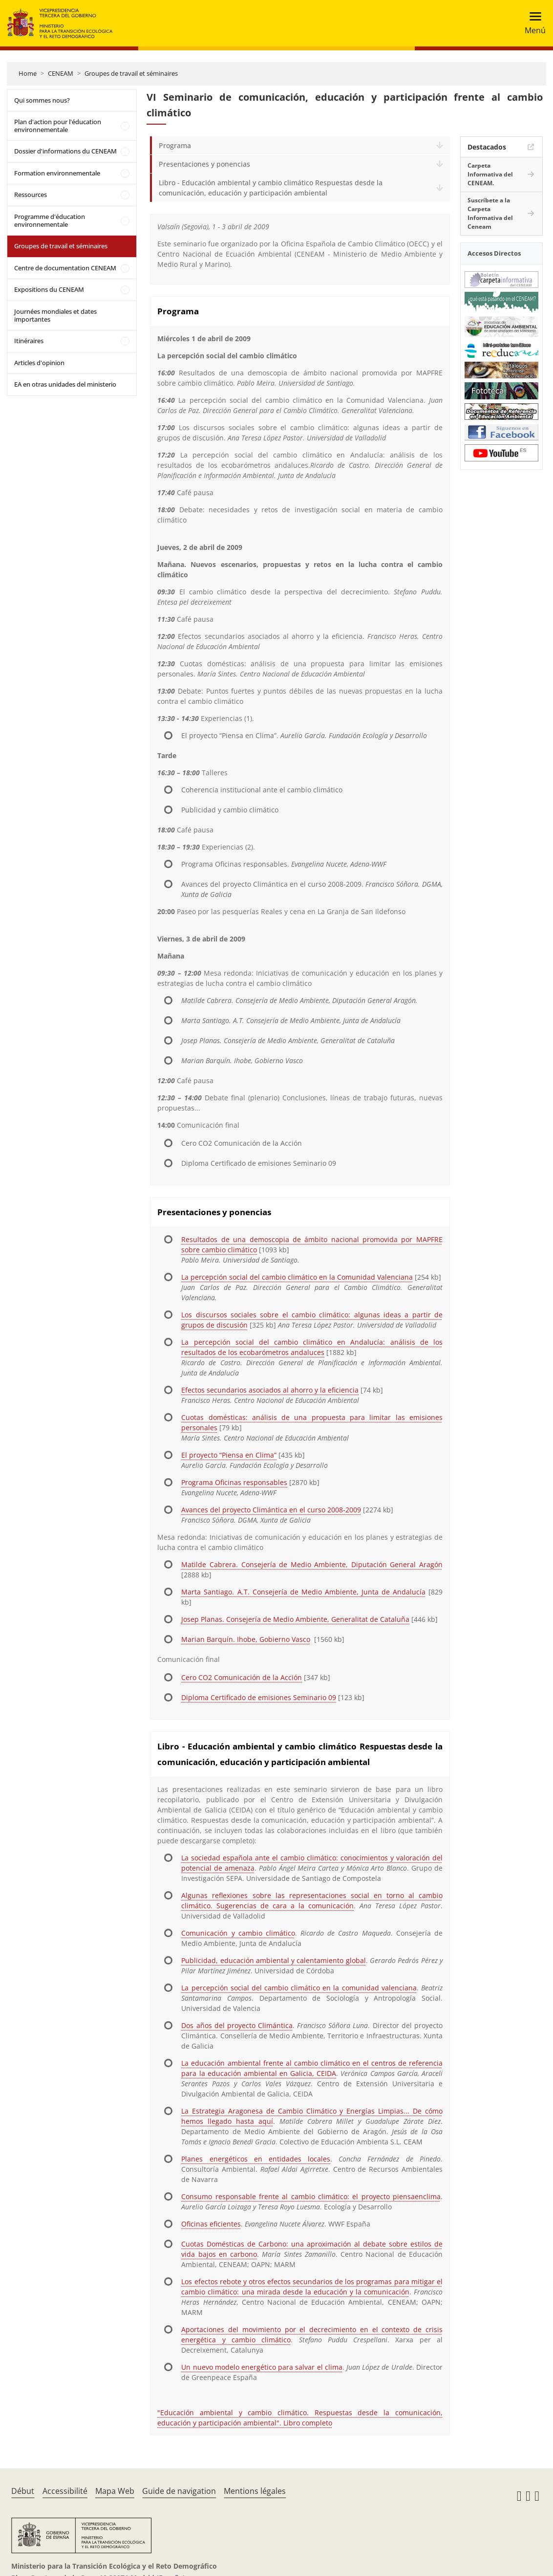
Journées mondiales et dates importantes (55, 315)
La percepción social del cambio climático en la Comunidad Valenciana (297, 1277)
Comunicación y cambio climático (238, 1933)
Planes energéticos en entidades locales (255, 2158)
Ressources (30, 194)
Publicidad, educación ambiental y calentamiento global (273, 1960)
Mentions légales (255, 2491)
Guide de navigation (179, 2491)
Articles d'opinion (39, 362)
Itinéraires (28, 340)
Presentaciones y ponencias (204, 164)
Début (22, 2491)
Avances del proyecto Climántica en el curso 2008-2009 (271, 1509)
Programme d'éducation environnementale (49, 220)
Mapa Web (114, 2491)
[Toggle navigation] (532, 23)
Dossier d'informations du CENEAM (65, 151)
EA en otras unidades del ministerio (65, 384)
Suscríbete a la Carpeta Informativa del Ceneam (490, 213)
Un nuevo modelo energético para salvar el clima (261, 2367)
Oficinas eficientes (211, 2223)
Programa (175, 145)
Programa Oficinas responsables (234, 1482)
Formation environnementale (57, 173)
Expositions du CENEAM (49, 289)
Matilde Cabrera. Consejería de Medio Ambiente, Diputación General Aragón (311, 1564)
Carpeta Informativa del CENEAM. (490, 174)
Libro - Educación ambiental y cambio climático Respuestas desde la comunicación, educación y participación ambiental (271, 187)
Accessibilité (65, 2491)
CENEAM (60, 73)
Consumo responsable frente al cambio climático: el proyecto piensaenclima (310, 2196)
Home (28, 73)
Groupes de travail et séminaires (131, 73)
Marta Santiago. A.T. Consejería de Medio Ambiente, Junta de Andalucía (303, 1591)
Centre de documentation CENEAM (65, 267)
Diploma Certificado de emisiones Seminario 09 (258, 1697)
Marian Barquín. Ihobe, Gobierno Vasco (245, 1639)
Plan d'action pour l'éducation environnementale (57, 125)
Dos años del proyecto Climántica (237, 2025)
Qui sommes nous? (42, 100)
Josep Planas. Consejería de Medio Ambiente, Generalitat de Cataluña (295, 1619)
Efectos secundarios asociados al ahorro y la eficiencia (270, 1390)
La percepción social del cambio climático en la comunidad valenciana (298, 1987)
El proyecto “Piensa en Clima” (228, 1455)
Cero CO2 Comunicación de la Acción (241, 1677)
